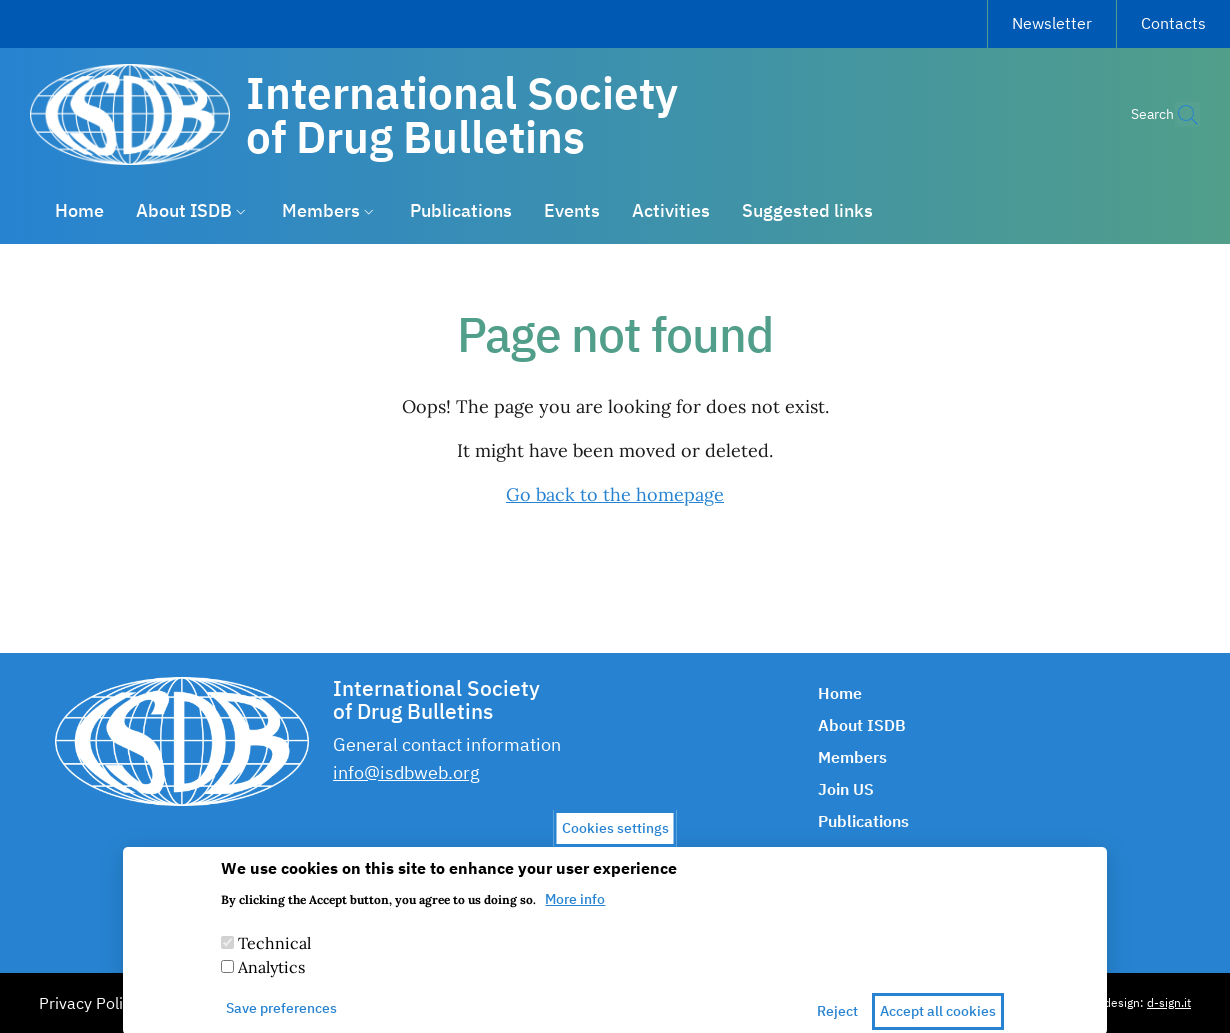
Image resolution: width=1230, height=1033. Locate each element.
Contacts (1173, 23)
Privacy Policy (89, 1003)
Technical (274, 956)
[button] (1176, 115)
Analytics (271, 980)
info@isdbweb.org (406, 772)
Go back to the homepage (615, 494)
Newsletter (1052, 23)
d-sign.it (1169, 1002)
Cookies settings (615, 840)
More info (575, 912)
